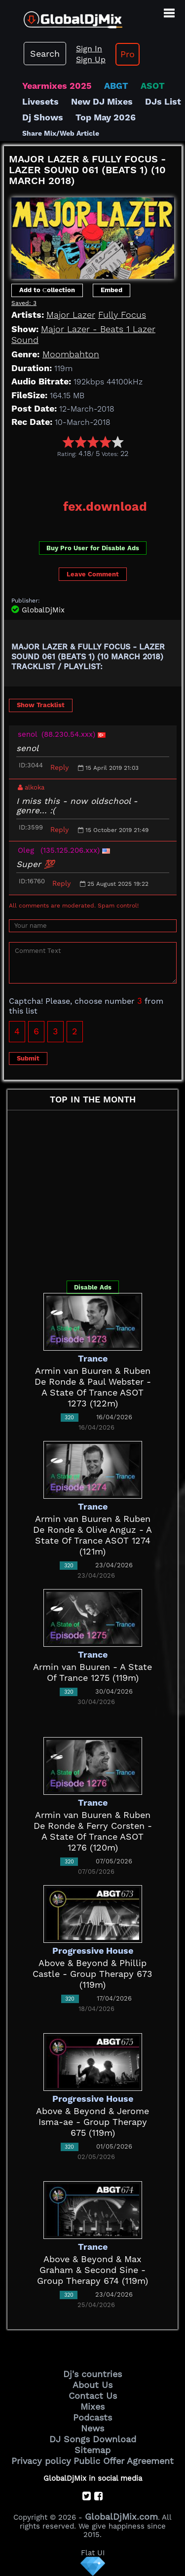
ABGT (116, 85)
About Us (92, 2385)
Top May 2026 (105, 117)
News (92, 2428)
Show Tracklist (41, 705)
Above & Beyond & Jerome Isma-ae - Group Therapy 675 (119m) (92, 2122)
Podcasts (92, 2417)
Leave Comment (93, 574)
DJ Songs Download (92, 2439)
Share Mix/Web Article (60, 133)
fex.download (105, 506)
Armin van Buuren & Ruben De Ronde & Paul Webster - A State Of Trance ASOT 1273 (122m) (93, 1386)
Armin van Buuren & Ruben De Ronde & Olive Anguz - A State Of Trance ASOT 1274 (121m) (92, 1535)
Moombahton (70, 354)
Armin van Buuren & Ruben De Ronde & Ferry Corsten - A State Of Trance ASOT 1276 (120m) (93, 1831)
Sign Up (91, 59)
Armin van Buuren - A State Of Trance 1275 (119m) (92, 1672)
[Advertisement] (94, 475)
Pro (127, 54)
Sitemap (92, 2450)
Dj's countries (92, 2374)
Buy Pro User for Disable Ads (92, 548)
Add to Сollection (47, 290)
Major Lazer (70, 314)
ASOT (153, 85)
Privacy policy (41, 2461)
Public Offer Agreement (124, 2461)
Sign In (89, 48)
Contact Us (93, 2395)
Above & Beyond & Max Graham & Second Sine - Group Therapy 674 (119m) (92, 2270)
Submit (28, 1058)
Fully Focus (122, 314)
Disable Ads (92, 1287)
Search (45, 53)
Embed (111, 290)
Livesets (40, 101)
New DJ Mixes (102, 101)
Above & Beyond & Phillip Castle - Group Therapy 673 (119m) (92, 1974)
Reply (59, 767)
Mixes (92, 2406)
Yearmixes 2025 (57, 85)
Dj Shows (42, 117)
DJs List (163, 101)
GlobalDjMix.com (121, 2516)
